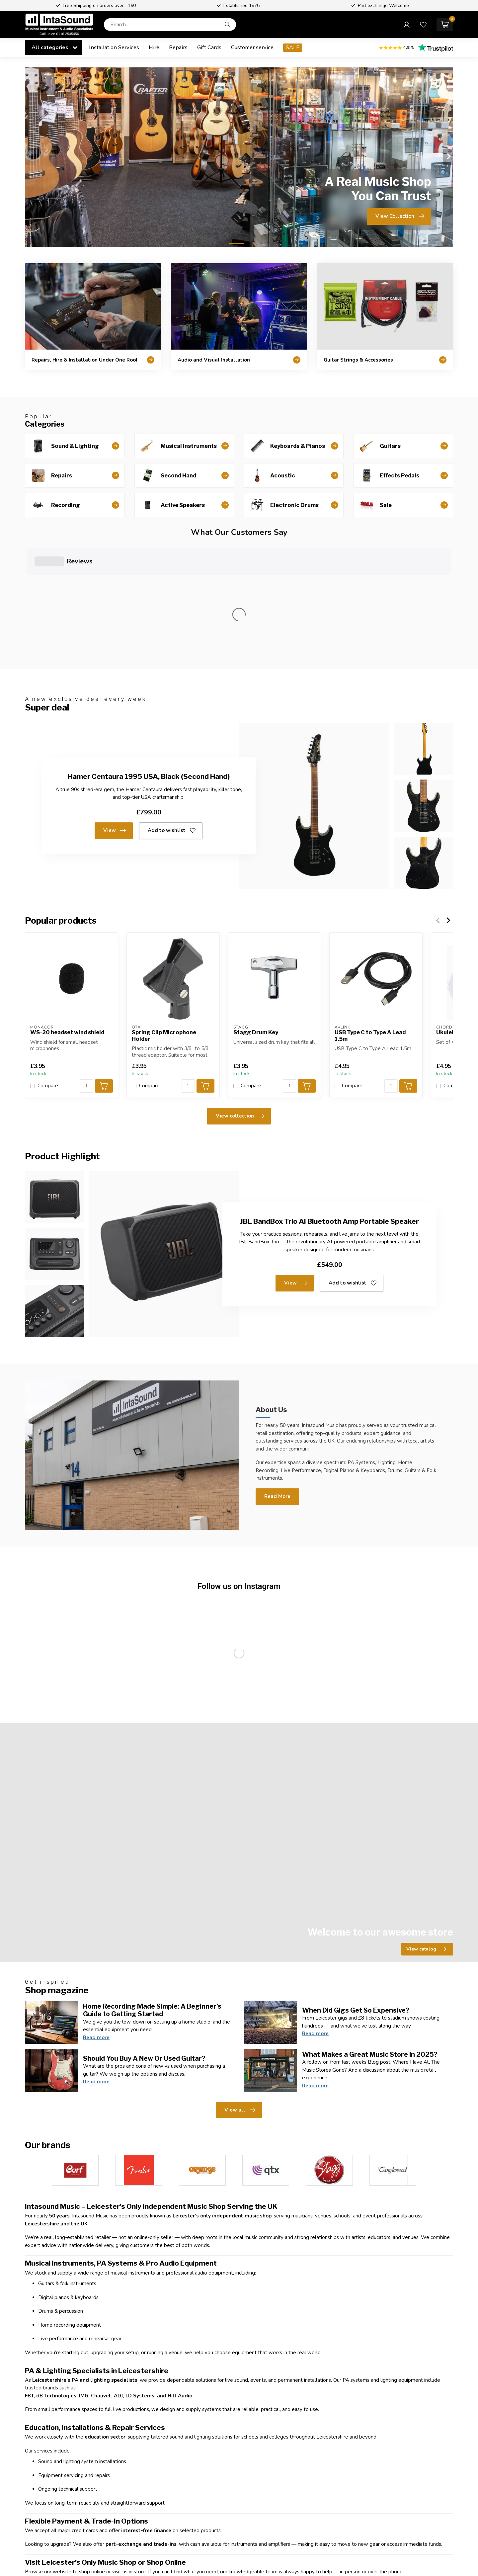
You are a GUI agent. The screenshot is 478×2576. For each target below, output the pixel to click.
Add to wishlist (172, 710)
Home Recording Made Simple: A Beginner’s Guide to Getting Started (152, 1889)
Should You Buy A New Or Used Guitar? (144, 1938)
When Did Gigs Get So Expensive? (355, 1889)
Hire (154, 47)
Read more (96, 1916)
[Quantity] (86, 965)
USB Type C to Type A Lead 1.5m (370, 914)
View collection (240, 995)
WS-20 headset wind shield (67, 911)
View (114, 710)
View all (239, 1989)
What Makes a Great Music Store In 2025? (370, 1934)
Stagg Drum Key (255, 911)
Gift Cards (209, 47)
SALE (292, 47)
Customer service (252, 47)
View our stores (118, 2553)
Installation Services (114, 47)
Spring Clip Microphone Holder (164, 914)
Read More (277, 1375)
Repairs (178, 47)
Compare (48, 965)
